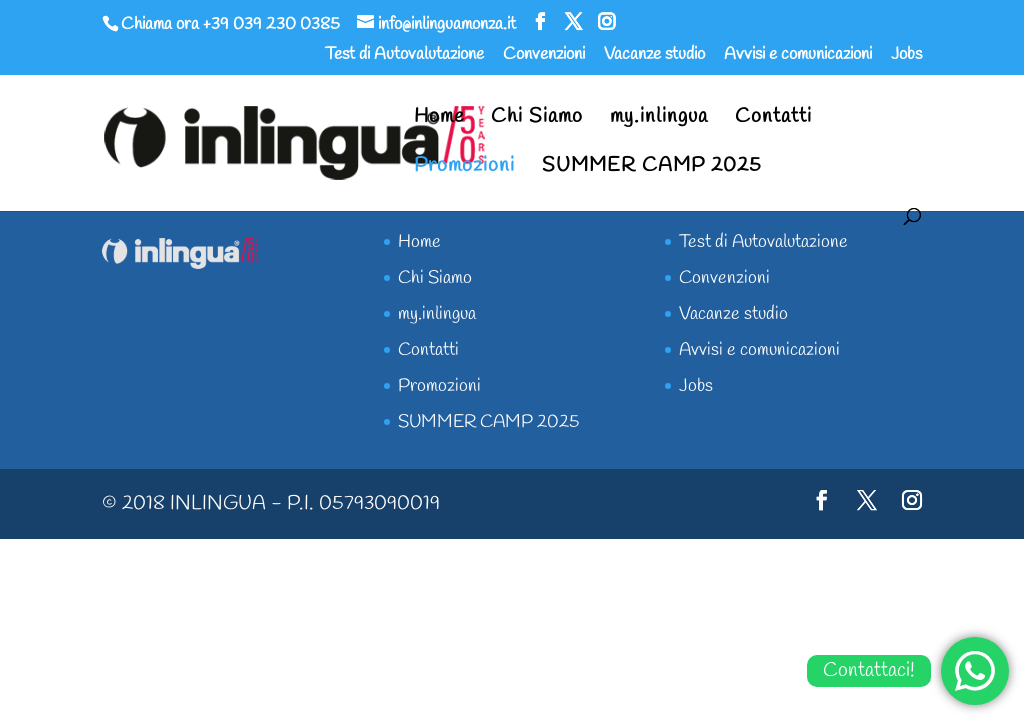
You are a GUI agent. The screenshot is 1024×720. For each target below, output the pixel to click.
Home (439, 120)
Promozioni (464, 169)
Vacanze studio (654, 56)
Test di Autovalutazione (404, 56)
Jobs (906, 56)
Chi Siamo (537, 120)
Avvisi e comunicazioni (798, 56)
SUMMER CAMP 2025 (652, 169)
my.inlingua (659, 120)
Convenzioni (544, 56)
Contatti (773, 120)
